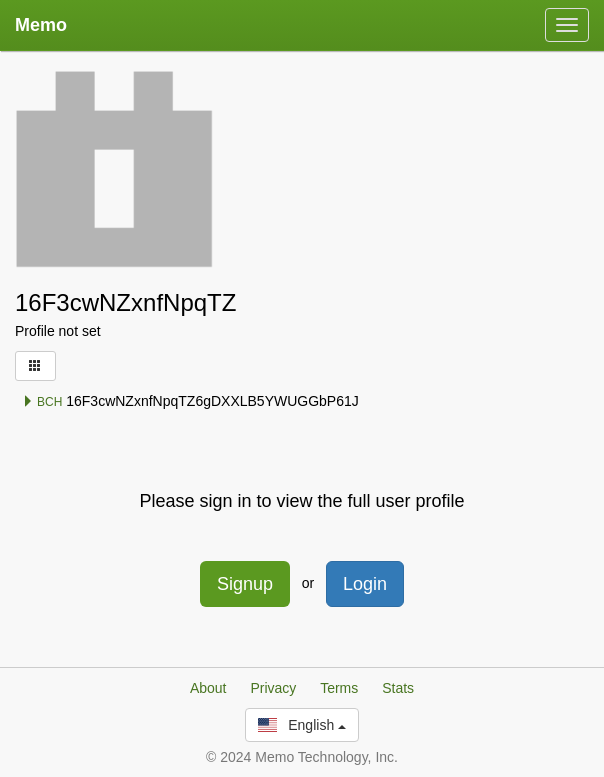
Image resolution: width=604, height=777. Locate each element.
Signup (245, 584)
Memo (41, 25)
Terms (339, 688)
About (208, 688)
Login (365, 584)
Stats (398, 688)
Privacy (273, 688)
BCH (42, 402)
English (302, 725)
